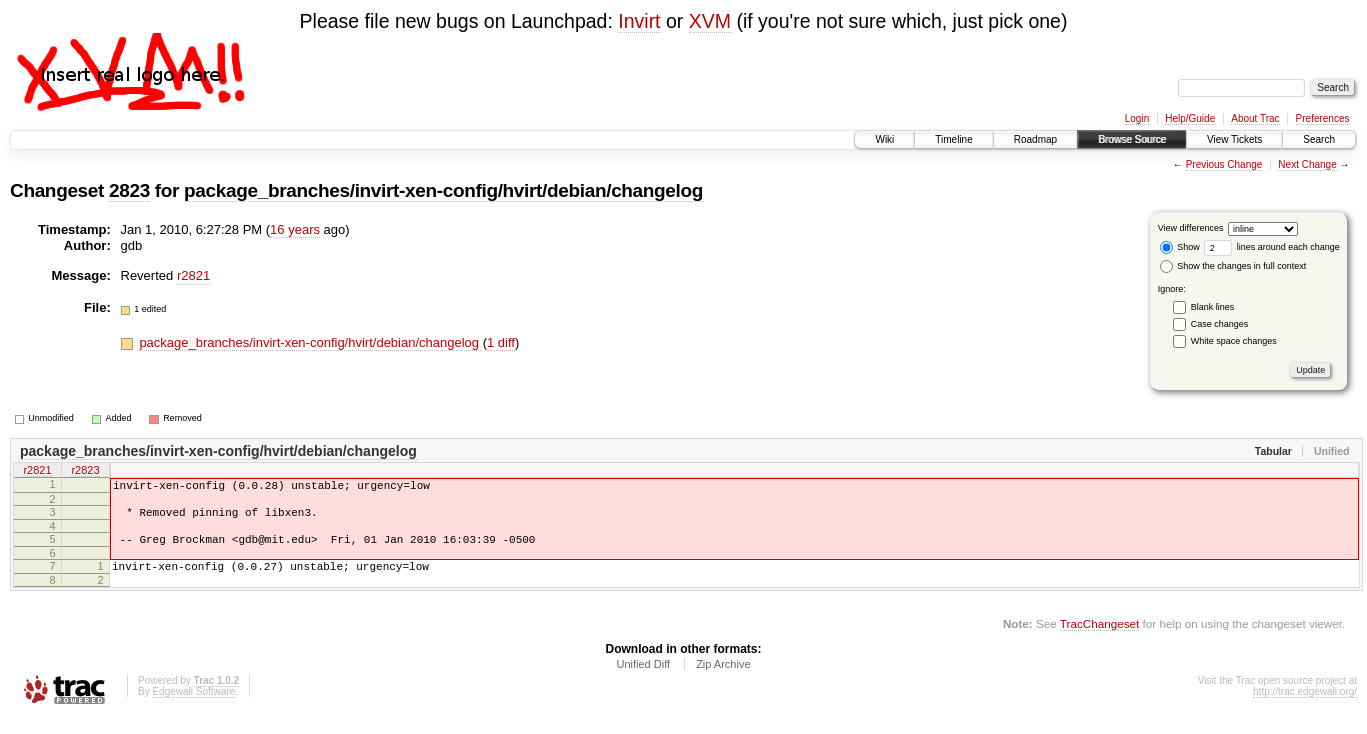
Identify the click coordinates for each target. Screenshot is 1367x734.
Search (1319, 139)
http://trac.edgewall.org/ (1305, 706)
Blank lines (1213, 307)
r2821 (193, 275)
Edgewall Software (193, 706)
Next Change (1307, 164)
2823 (129, 190)
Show (1180, 247)
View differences (1191, 228)
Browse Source (1132, 139)
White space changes (1234, 341)
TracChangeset (1099, 638)
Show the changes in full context (1233, 266)
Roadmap (1035, 139)
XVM (710, 21)
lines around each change (1272, 247)
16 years (295, 229)
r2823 (85, 472)
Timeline (953, 139)
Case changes (1220, 324)
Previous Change (1224, 164)
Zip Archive (723, 679)
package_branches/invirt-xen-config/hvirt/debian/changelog (443, 190)
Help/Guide (1190, 118)
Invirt (639, 21)
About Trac (1255, 118)
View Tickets (1234, 139)
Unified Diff (643, 679)
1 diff (501, 342)
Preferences (1323, 118)
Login (1137, 118)
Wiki (884, 139)
